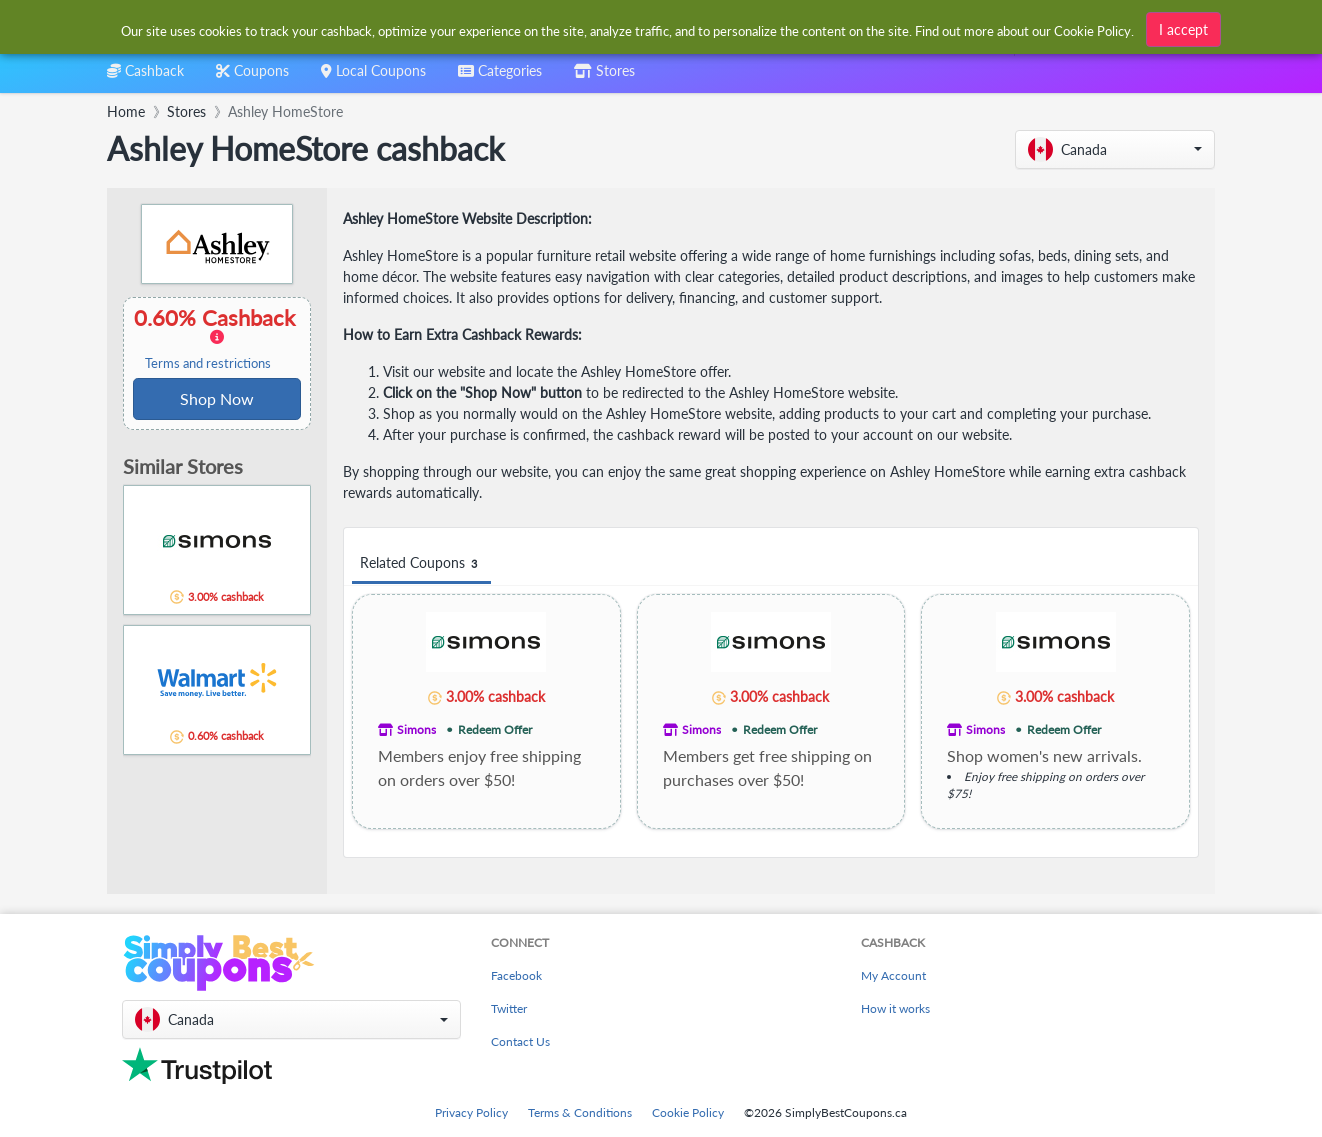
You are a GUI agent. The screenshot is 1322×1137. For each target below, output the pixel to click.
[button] (1115, 149)
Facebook (516, 975)
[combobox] (500, 77)
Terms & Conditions (580, 1112)
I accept (1183, 26)
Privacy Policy (471, 1112)
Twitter (509, 1008)
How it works (895, 1008)
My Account (893, 975)
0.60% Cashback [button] (217, 338)
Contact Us (520, 1041)
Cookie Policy (688, 1112)
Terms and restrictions (208, 363)
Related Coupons (421, 563)
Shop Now (217, 398)
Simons (416, 729)
